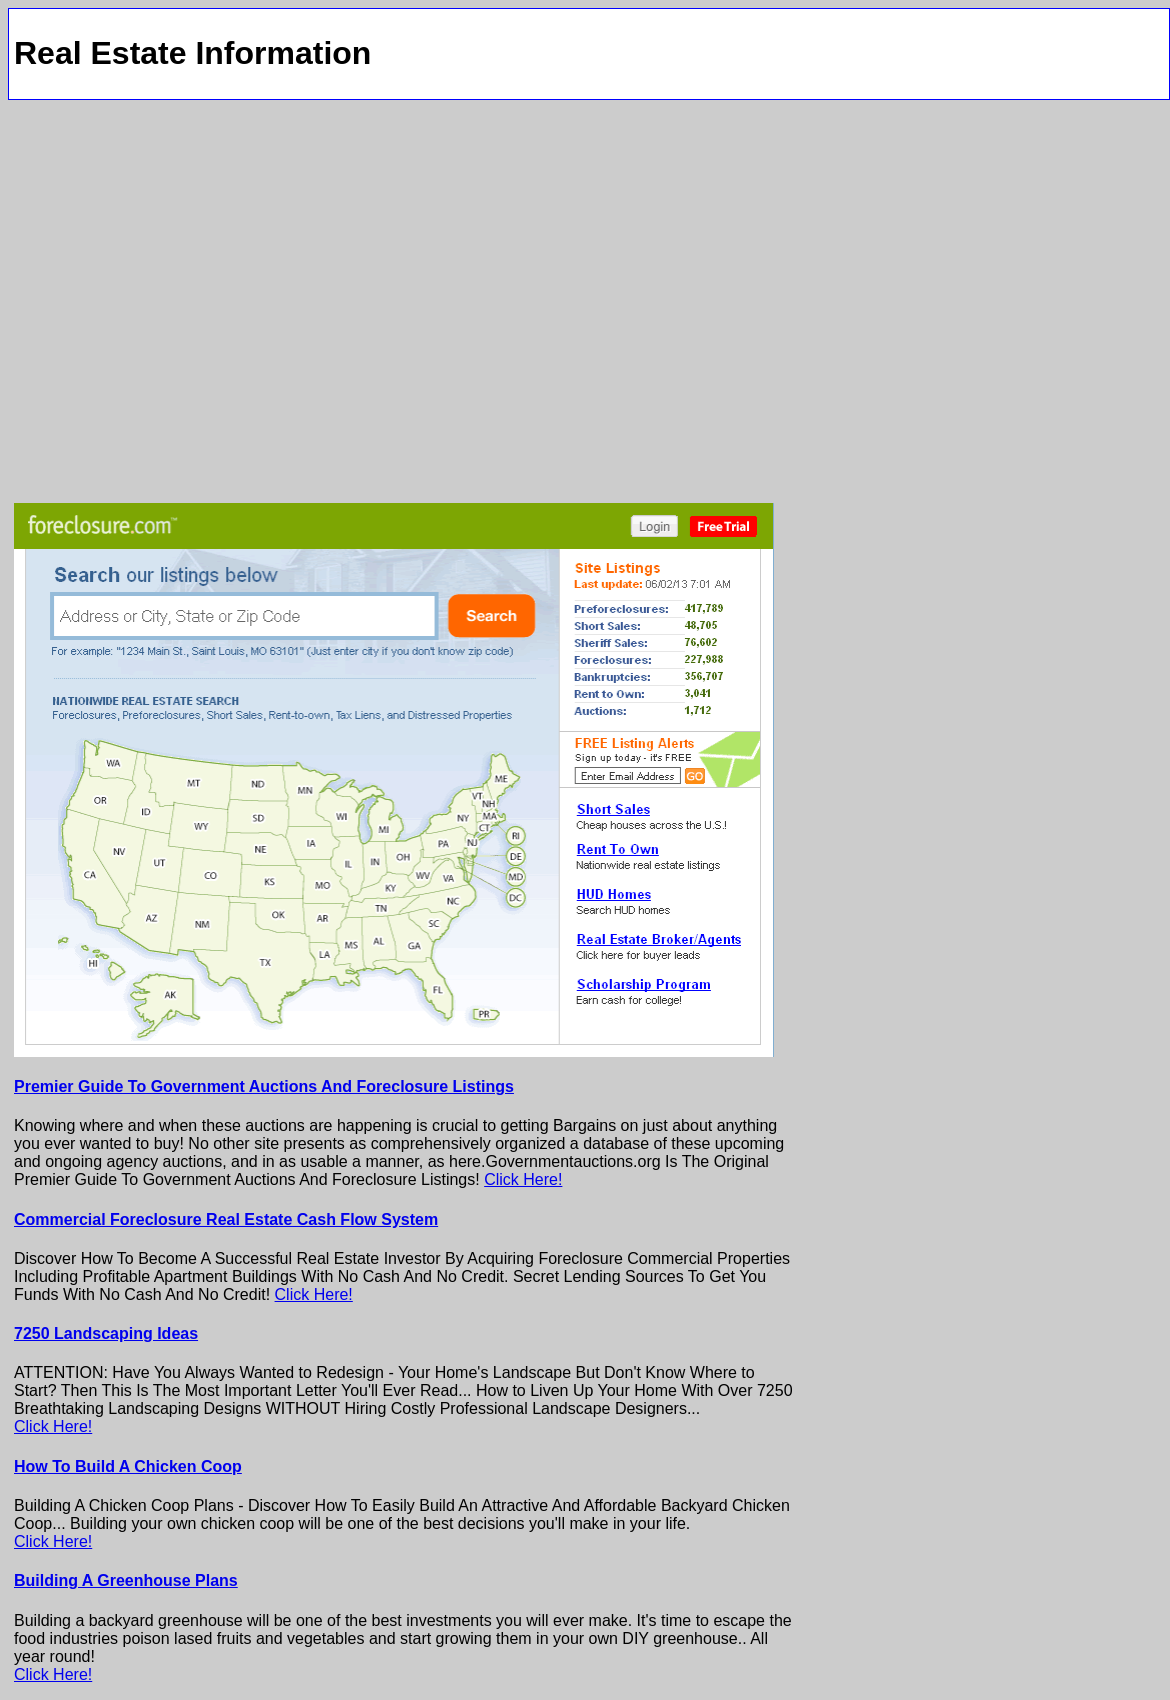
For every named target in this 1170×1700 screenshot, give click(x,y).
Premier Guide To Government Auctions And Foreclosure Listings (264, 1086)
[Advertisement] (204, 298)
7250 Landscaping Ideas (106, 1333)
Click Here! (523, 1179)
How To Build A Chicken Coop (128, 1466)
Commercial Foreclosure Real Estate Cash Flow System (226, 1219)
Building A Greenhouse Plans (126, 1580)
